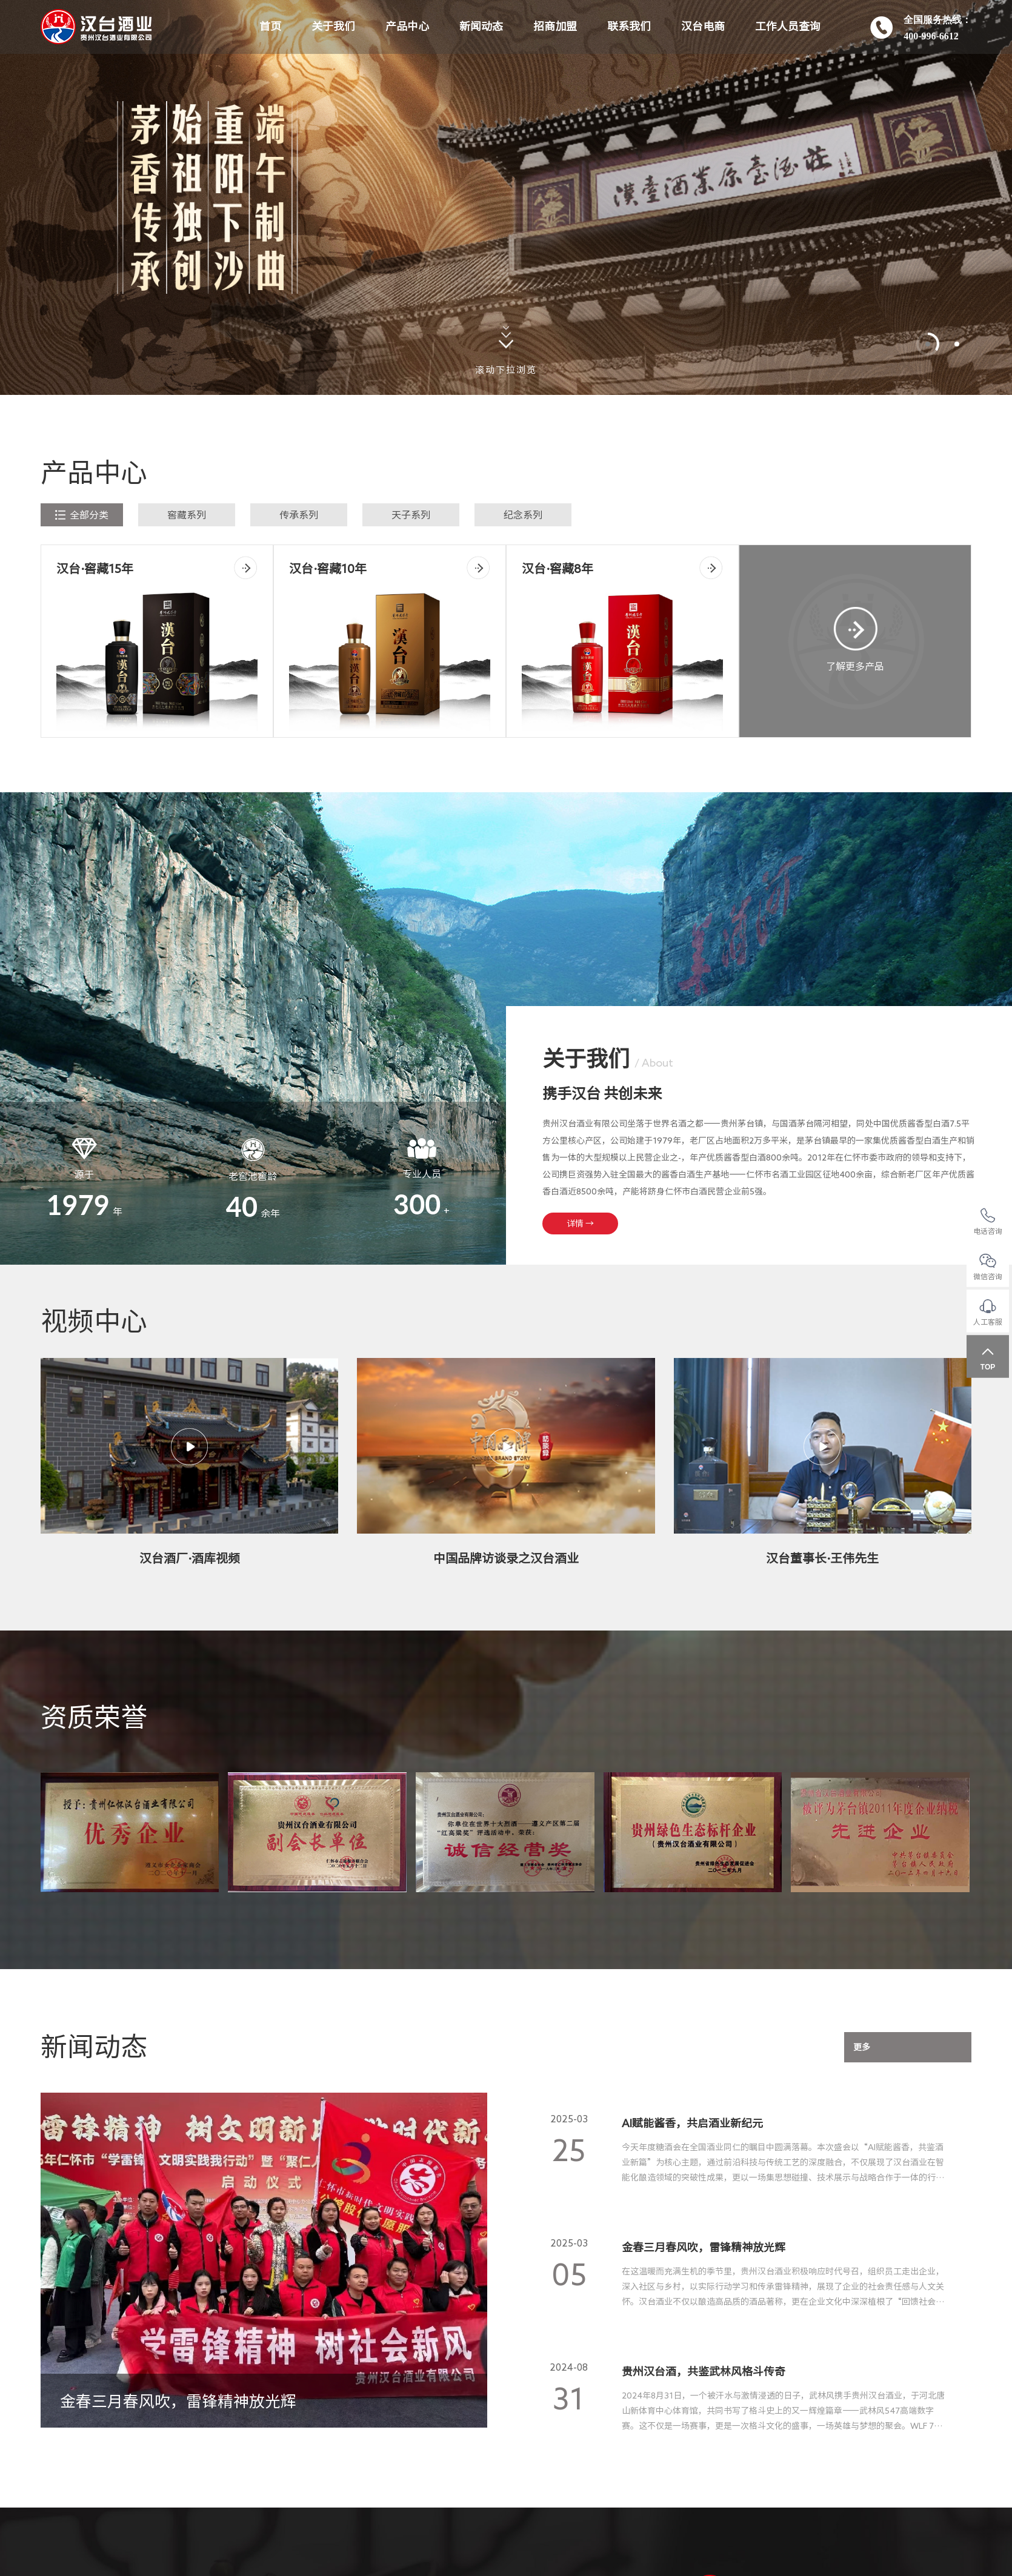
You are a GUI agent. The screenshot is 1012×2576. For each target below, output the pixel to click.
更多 (861, 2047)
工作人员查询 (788, 26)
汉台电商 (703, 26)
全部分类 (81, 515)
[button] (927, 344)
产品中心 (407, 26)
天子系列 (410, 515)
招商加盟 (555, 26)
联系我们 (629, 26)
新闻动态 (481, 26)
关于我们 (333, 26)
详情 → (580, 1223)
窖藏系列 (186, 515)
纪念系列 (523, 515)
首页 (270, 26)
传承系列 (298, 515)
